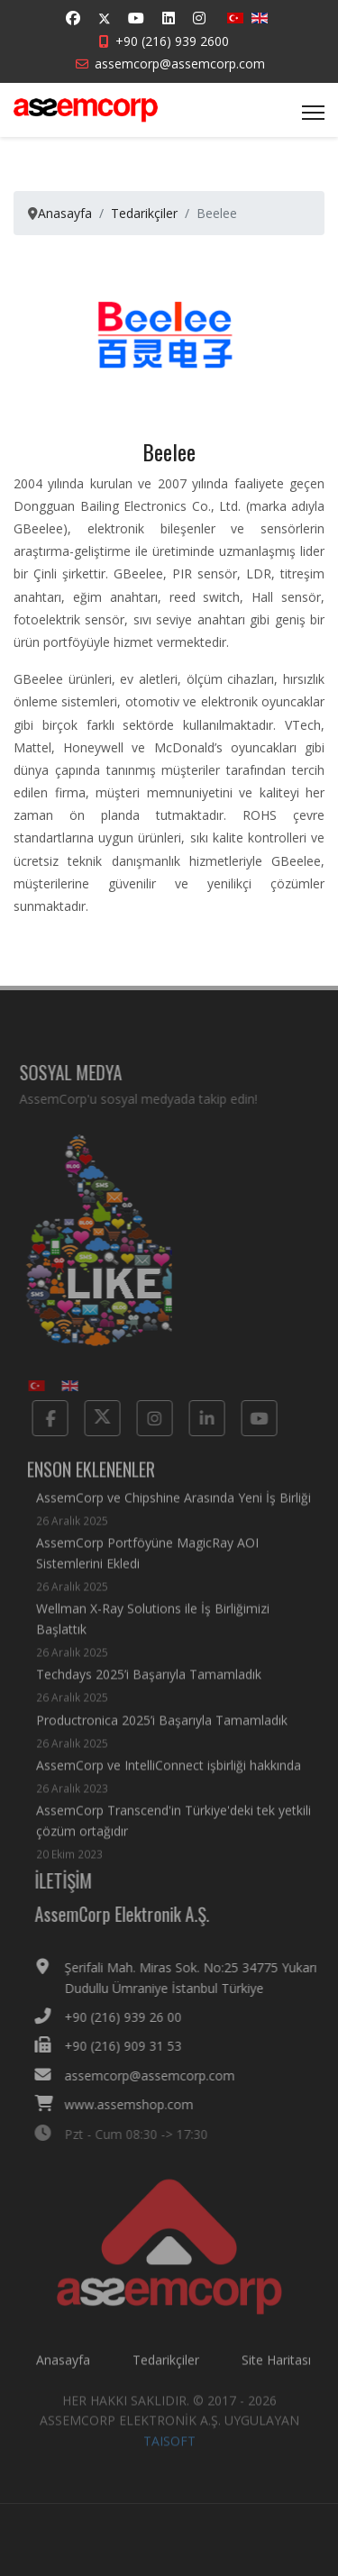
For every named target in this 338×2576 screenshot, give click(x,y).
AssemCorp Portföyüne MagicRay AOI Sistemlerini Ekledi (173, 1573)
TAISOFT (169, 2448)
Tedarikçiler (165, 2367)
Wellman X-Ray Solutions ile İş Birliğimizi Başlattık (173, 1639)
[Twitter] (104, 18)
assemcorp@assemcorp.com (180, 63)
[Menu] (313, 113)
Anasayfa (63, 2367)
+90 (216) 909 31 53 (131, 2045)
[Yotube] (251, 1418)
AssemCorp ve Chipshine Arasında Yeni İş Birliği (173, 1517)
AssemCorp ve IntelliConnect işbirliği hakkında (168, 1784)
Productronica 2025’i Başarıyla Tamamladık (162, 1739)
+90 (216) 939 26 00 (131, 2016)
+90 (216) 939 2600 (172, 41)
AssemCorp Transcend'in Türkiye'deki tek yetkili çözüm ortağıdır (173, 1840)
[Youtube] (136, 18)
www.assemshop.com (137, 2104)
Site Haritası (276, 2367)
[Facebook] (73, 18)
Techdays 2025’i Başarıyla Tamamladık (148, 1694)
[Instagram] (199, 18)
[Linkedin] (168, 18)
